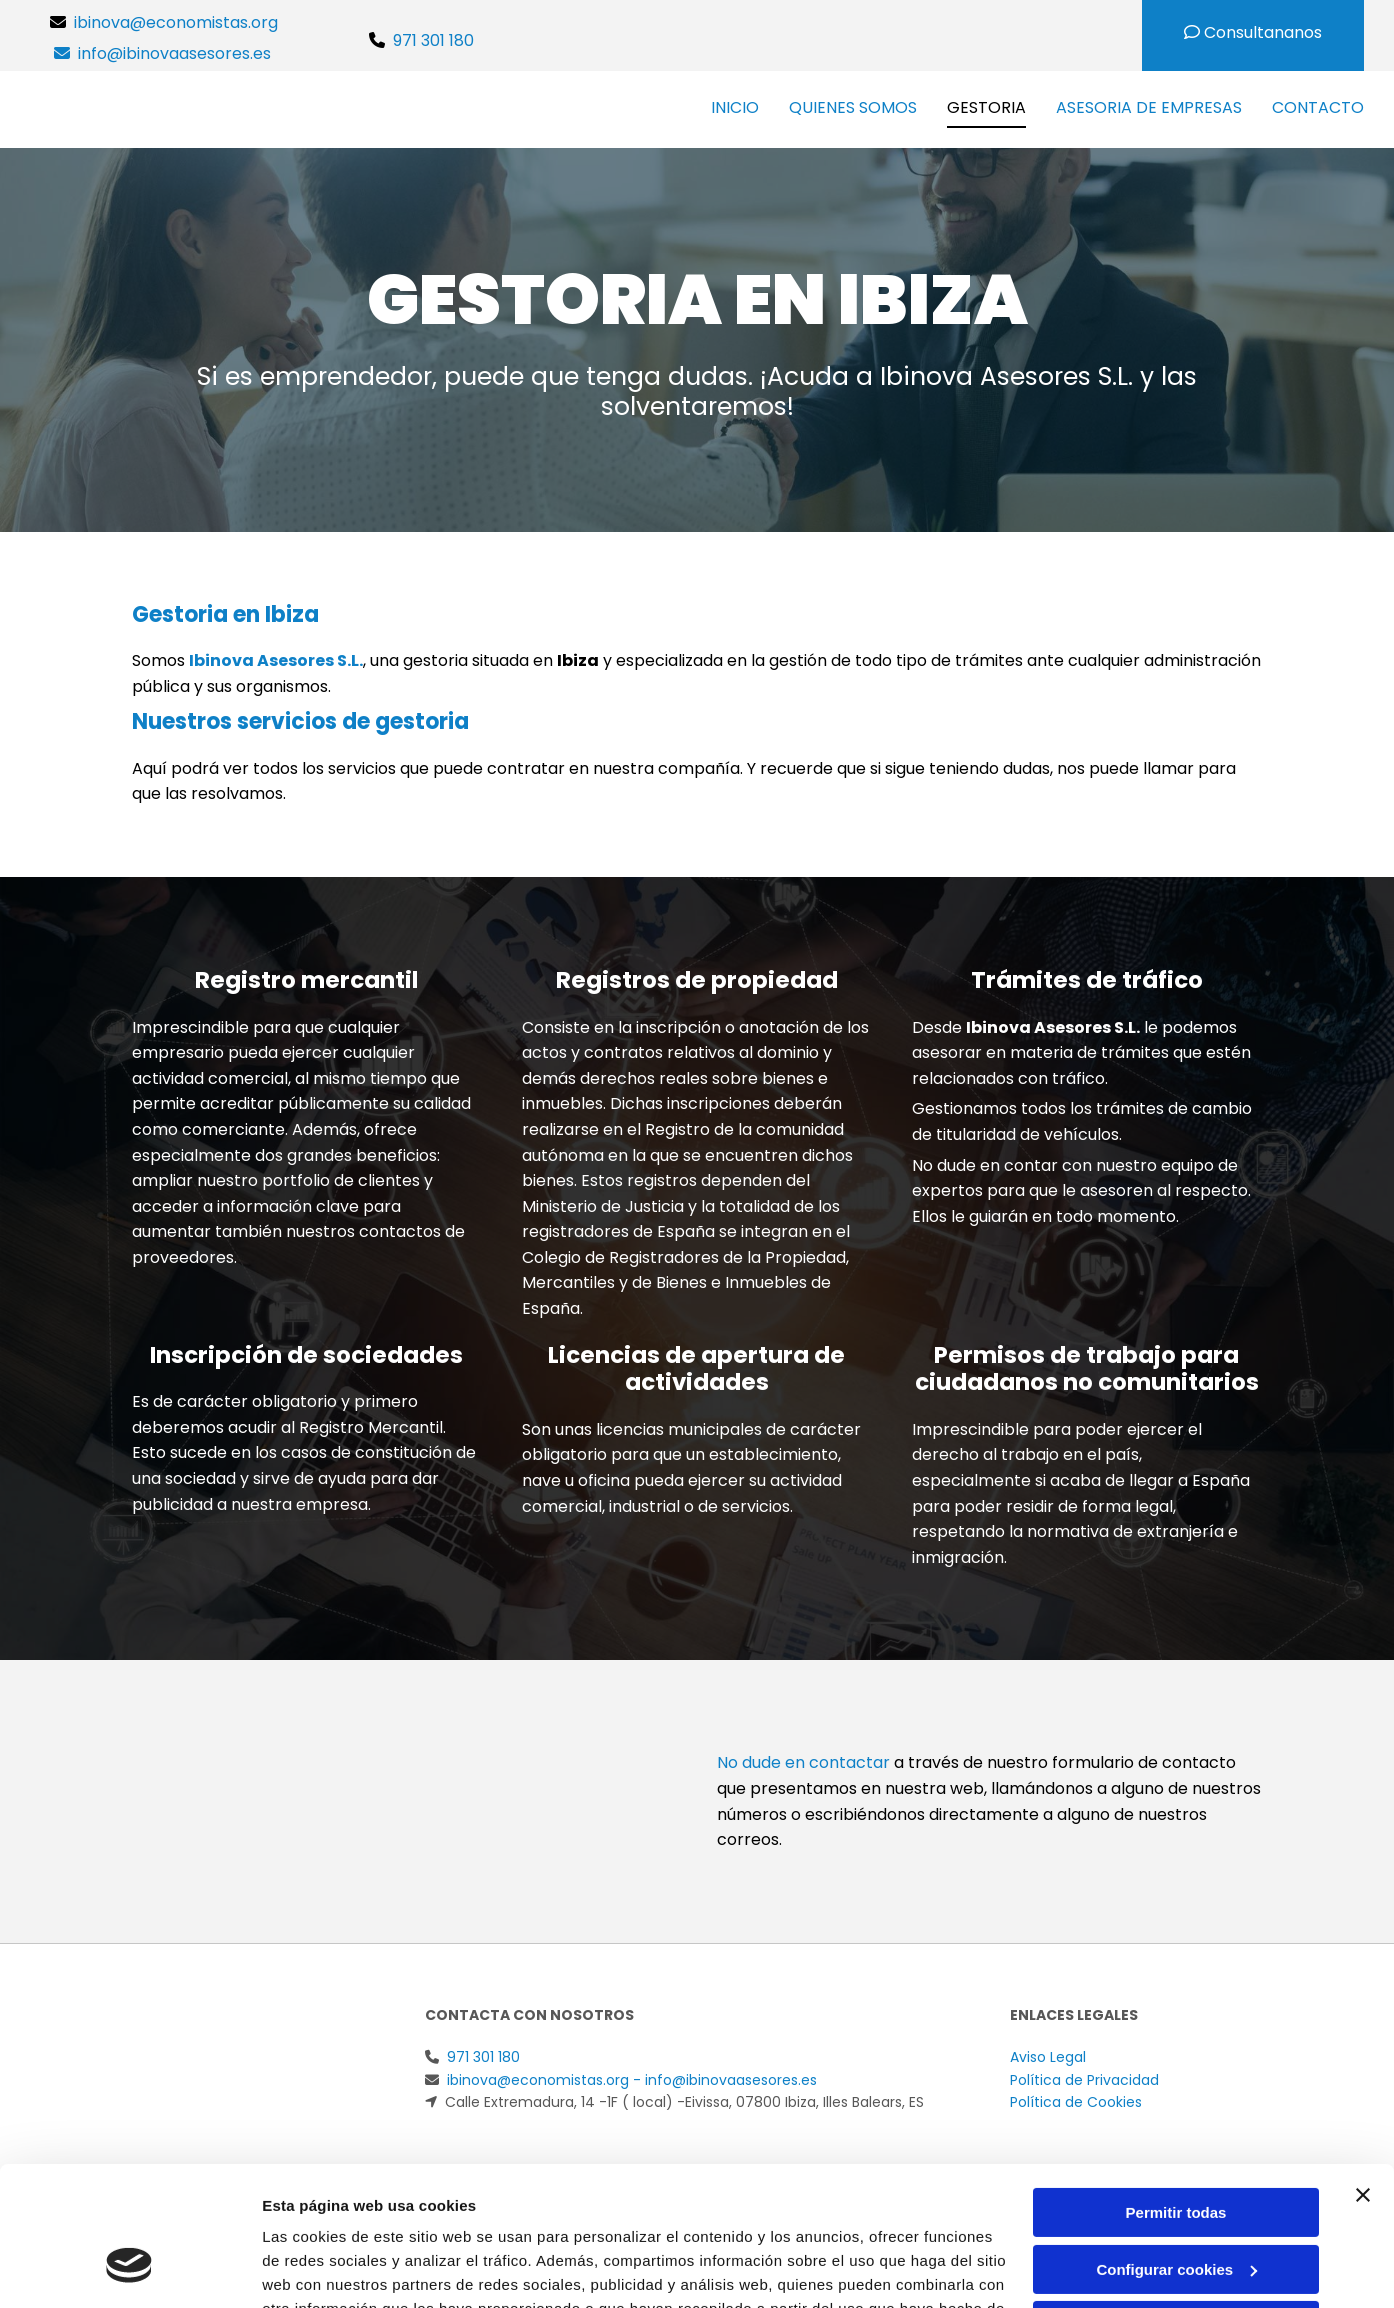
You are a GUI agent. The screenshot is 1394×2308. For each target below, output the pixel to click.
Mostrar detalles (320, 2268)
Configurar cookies (1176, 2149)
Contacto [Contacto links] (1318, 107)
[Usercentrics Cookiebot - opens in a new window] (129, 2269)
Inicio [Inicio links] (735, 107)
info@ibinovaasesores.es (174, 53)
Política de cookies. (438, 2213)
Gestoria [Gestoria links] (986, 107)
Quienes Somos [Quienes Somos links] (853, 107)
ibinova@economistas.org (180, 22)
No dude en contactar (803, 1762)
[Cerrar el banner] (1363, 2076)
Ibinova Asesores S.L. (276, 660)
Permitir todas (1176, 2093)
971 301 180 (433, 40)
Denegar (1176, 2206)
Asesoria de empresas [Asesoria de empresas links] (1149, 107)
